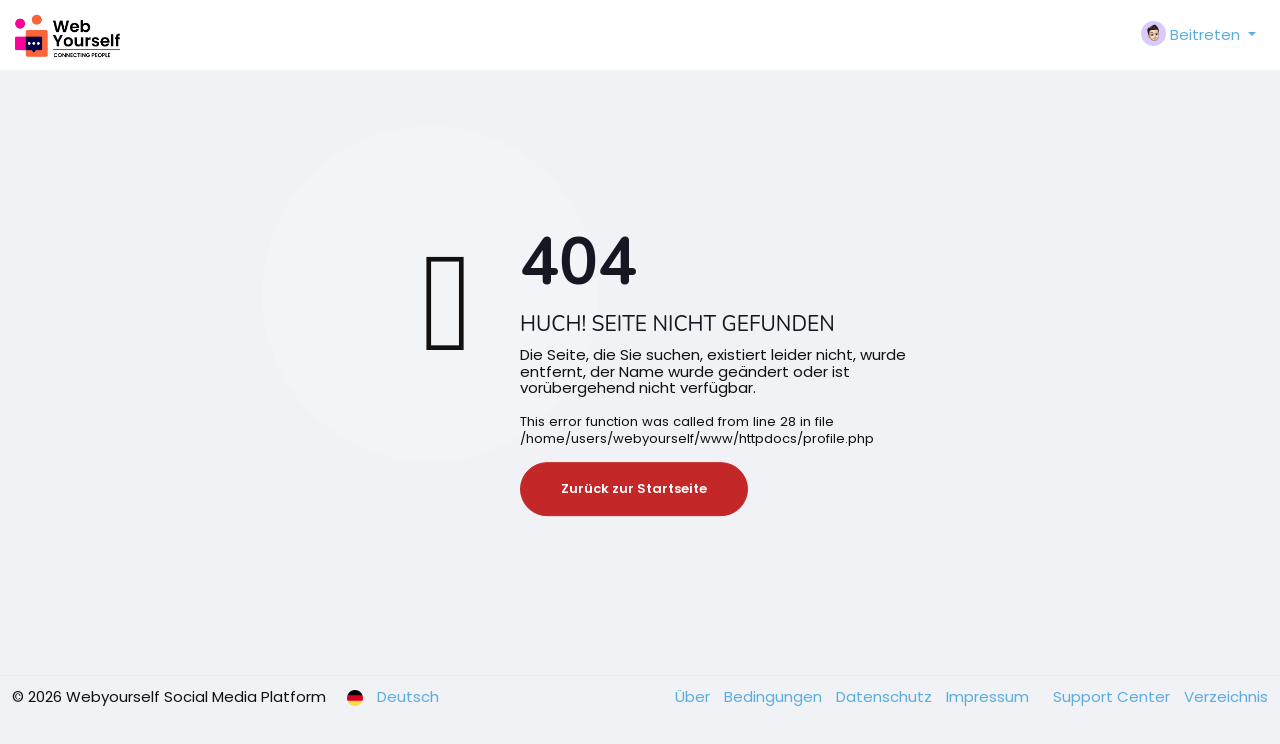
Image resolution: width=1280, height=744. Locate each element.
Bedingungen (775, 696)
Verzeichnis (1226, 696)
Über (694, 696)
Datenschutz (886, 696)
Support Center (1113, 696)
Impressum (989, 696)
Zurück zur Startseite (634, 488)
